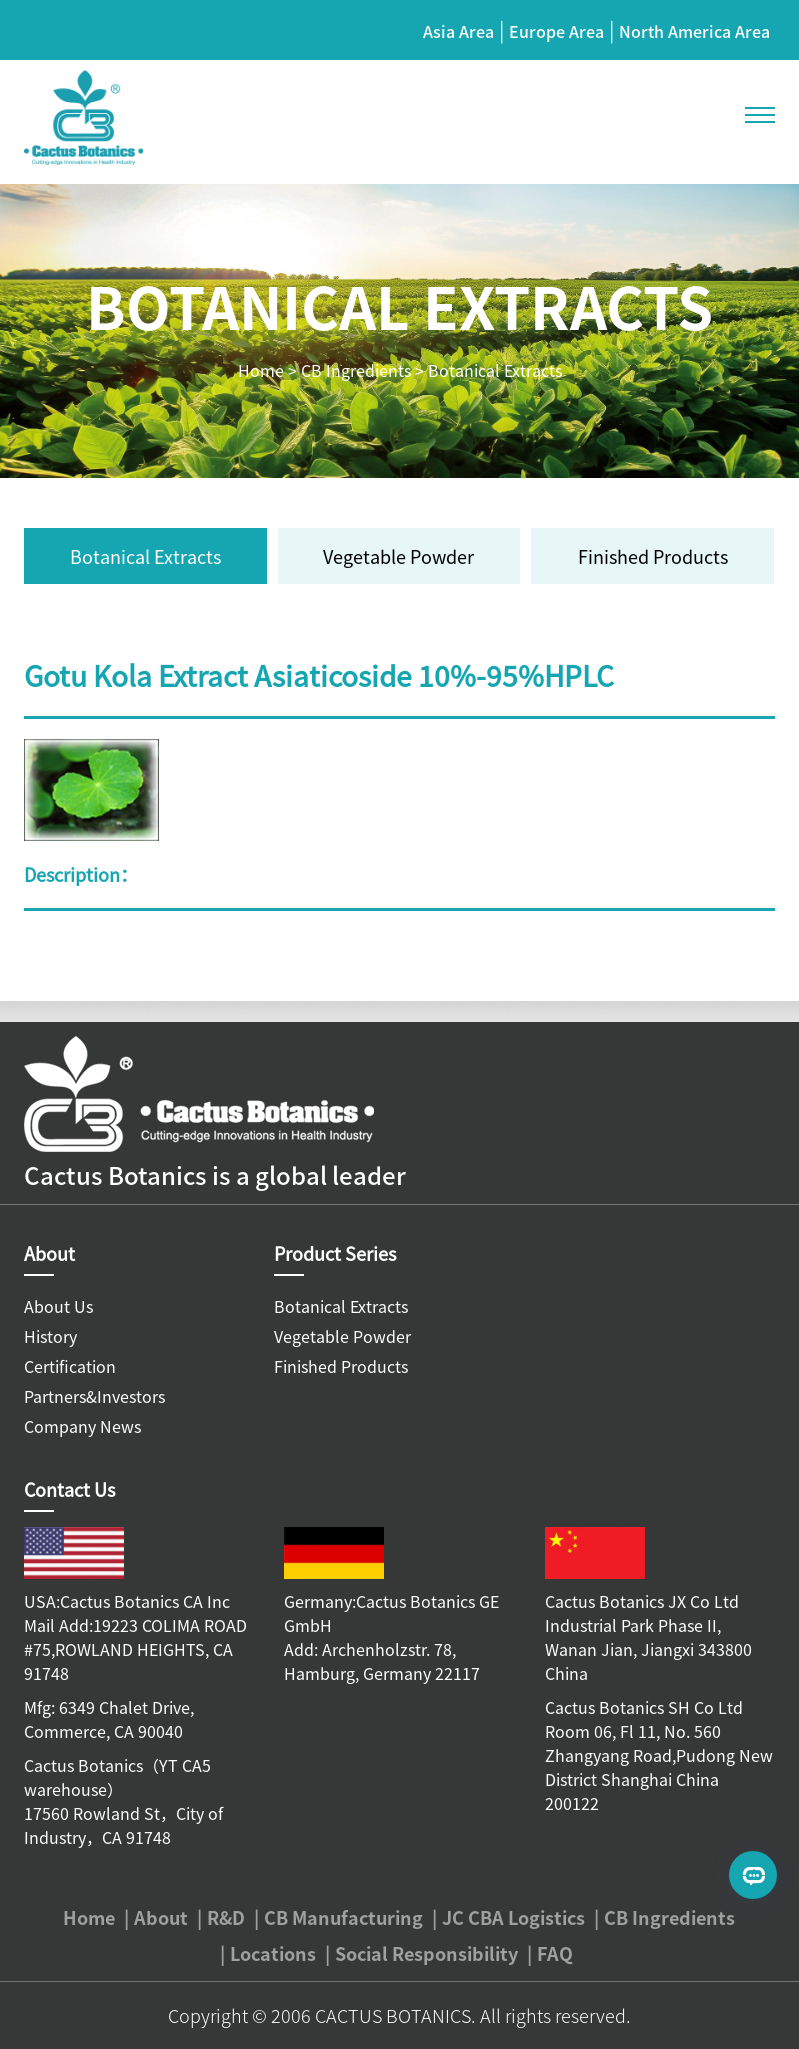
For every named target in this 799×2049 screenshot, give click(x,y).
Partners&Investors (94, 1396)
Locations (273, 1953)
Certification (70, 1366)
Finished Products (653, 556)
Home (261, 370)
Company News (82, 1426)
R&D (226, 1917)
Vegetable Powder (398, 556)
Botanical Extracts (495, 370)
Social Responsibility (426, 1953)
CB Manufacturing (343, 1917)
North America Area (694, 31)
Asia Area (458, 31)
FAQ (555, 1953)
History (50, 1336)
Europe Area (556, 31)
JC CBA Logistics (513, 1917)
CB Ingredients (356, 370)
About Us (58, 1306)
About (161, 1917)
